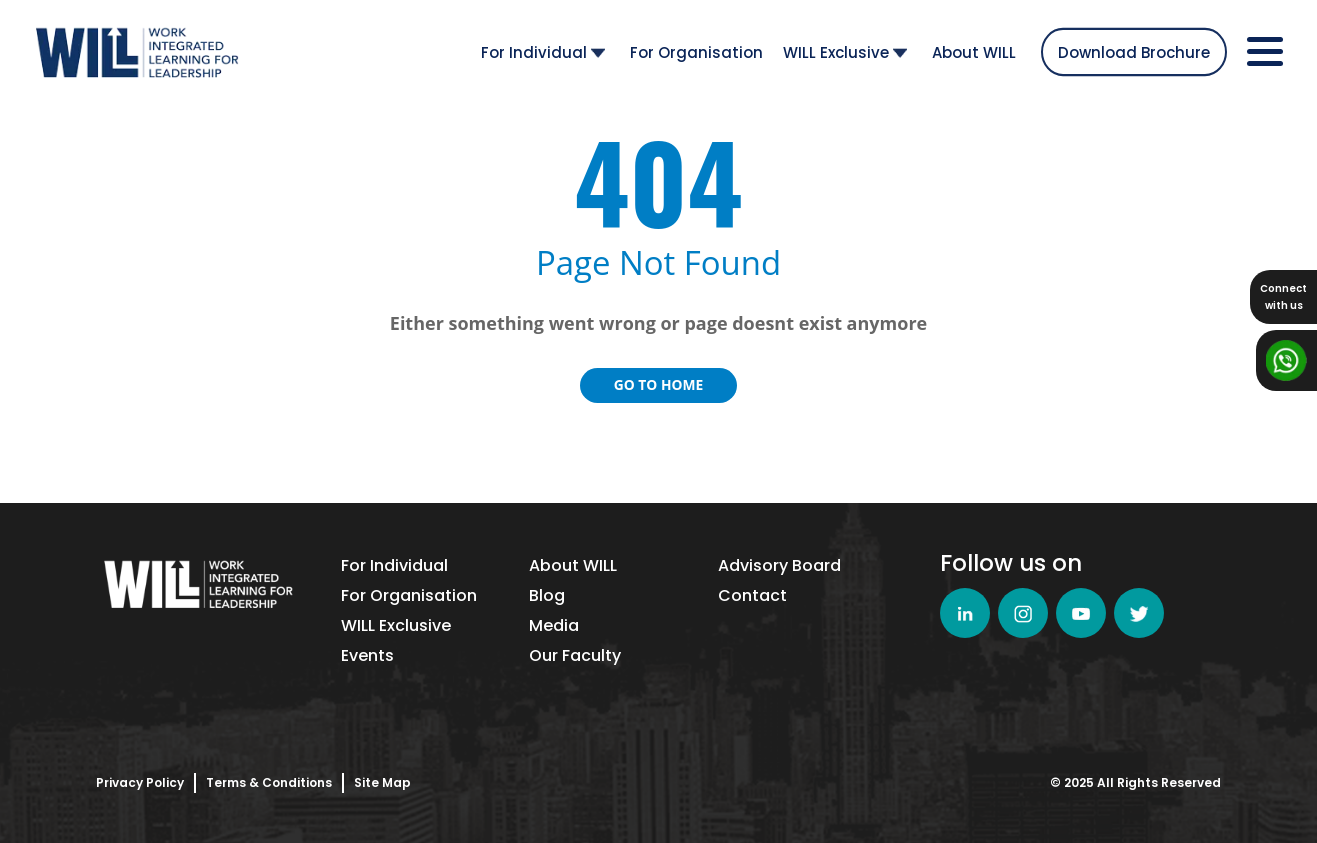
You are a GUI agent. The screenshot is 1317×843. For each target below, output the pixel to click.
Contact (752, 595)
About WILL (974, 51)
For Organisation (696, 51)
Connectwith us (1283, 297)
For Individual (543, 51)
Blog (547, 595)
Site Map (382, 782)
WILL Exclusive (845, 51)
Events (367, 655)
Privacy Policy (140, 782)
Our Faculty (575, 655)
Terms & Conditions (269, 782)
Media (554, 625)
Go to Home (659, 384)
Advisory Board (779, 565)
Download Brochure (1134, 51)
